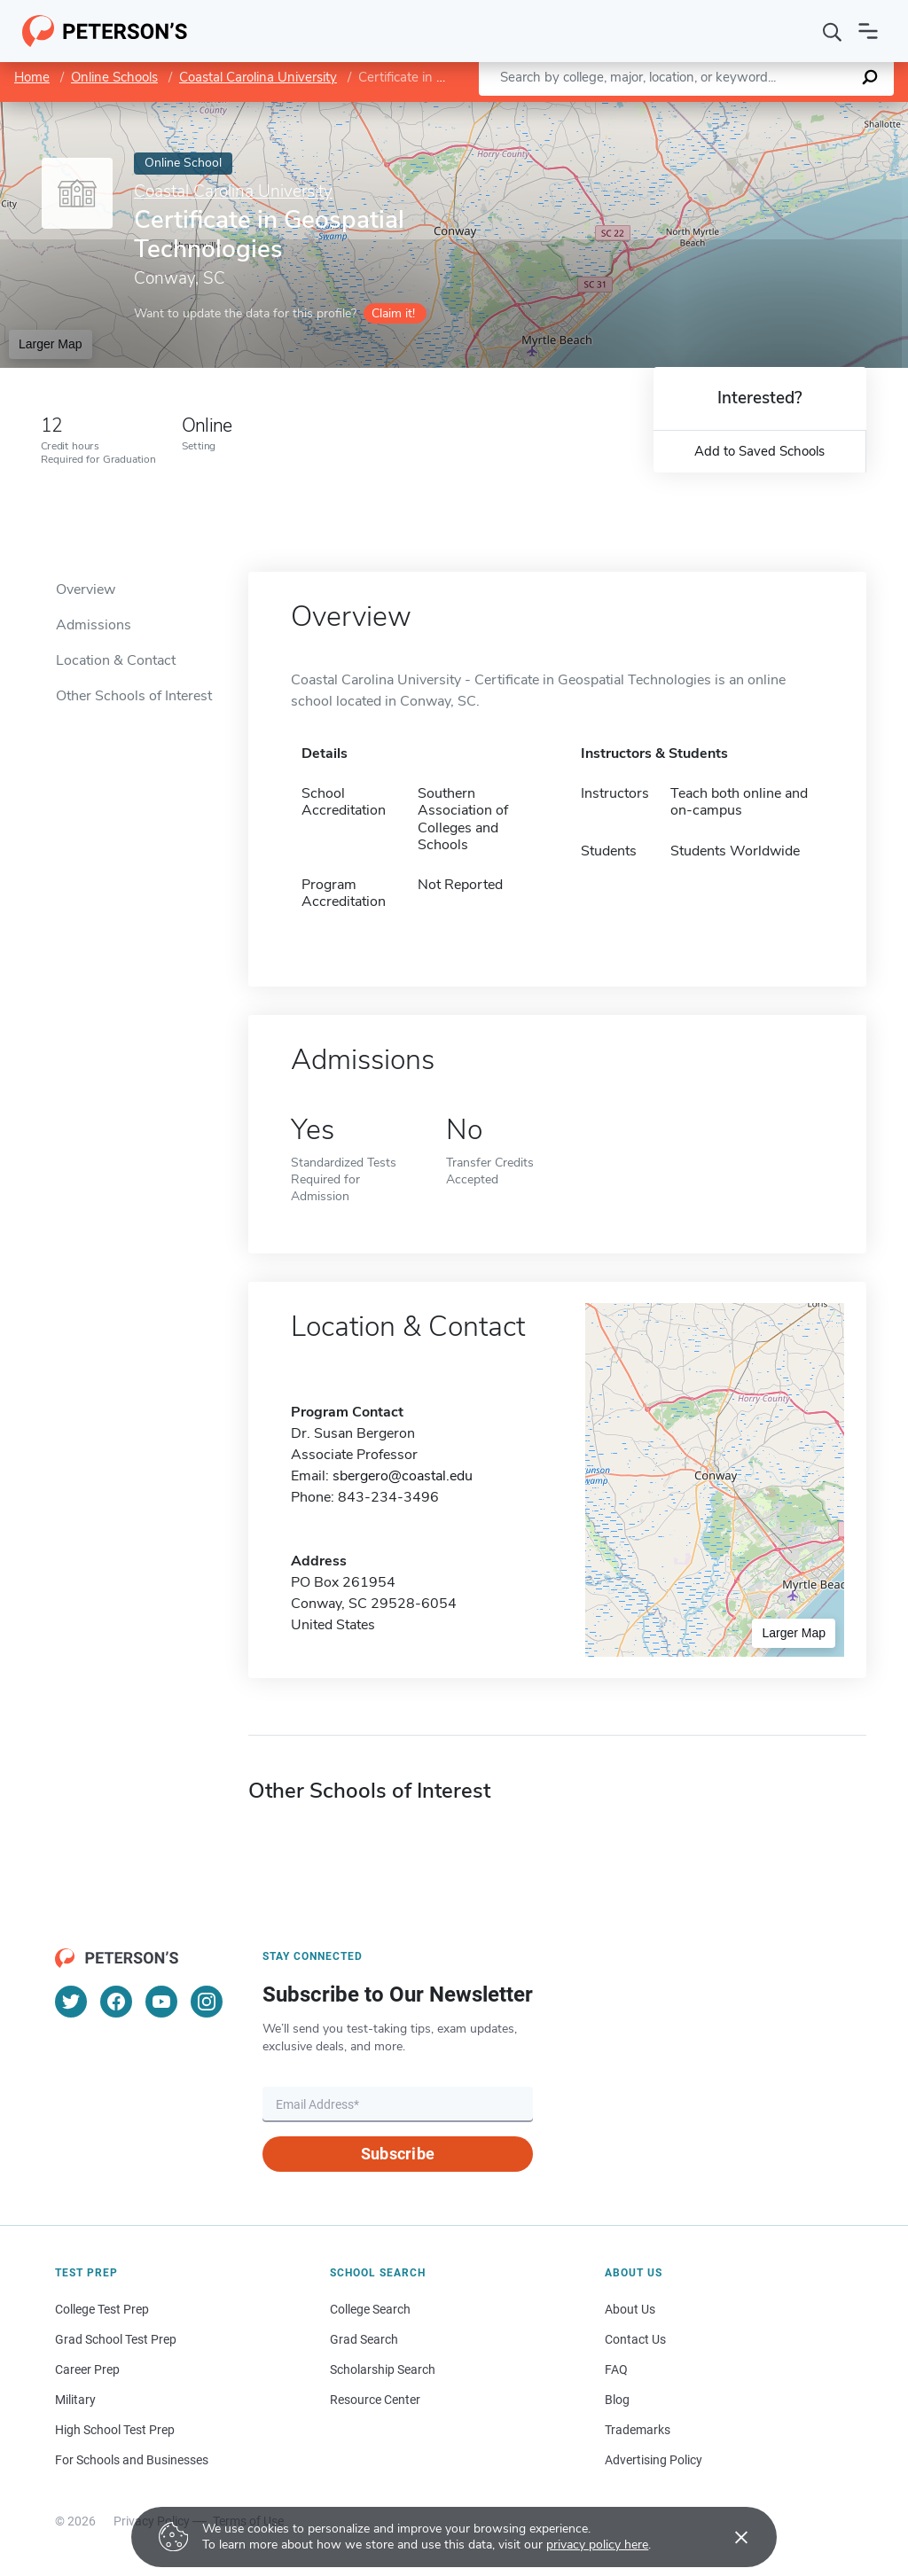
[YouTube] (161, 2002)
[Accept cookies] (728, 2537)
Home (32, 77)
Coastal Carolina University (258, 77)
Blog (617, 2400)
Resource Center (375, 2400)
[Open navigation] (868, 31)
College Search (370, 2309)
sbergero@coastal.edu (403, 1476)
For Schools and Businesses (131, 2460)
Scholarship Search (382, 2369)
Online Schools (114, 77)
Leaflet (701, 111)
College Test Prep (102, 2309)
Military (75, 2400)
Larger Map (50, 344)
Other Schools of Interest (134, 696)
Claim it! (393, 313)
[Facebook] (116, 2002)
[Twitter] (71, 2002)
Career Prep (87, 2369)
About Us (630, 2309)
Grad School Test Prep (115, 2339)
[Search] (832, 31)
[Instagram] (207, 2002)
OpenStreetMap (788, 111)
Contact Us (635, 2339)
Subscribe (397, 2153)
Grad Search (364, 2339)
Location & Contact (116, 660)
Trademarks (637, 2430)
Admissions (93, 625)
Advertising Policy (653, 2460)
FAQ (616, 2369)
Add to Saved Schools (759, 451)
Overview (85, 589)
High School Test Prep (115, 2430)
